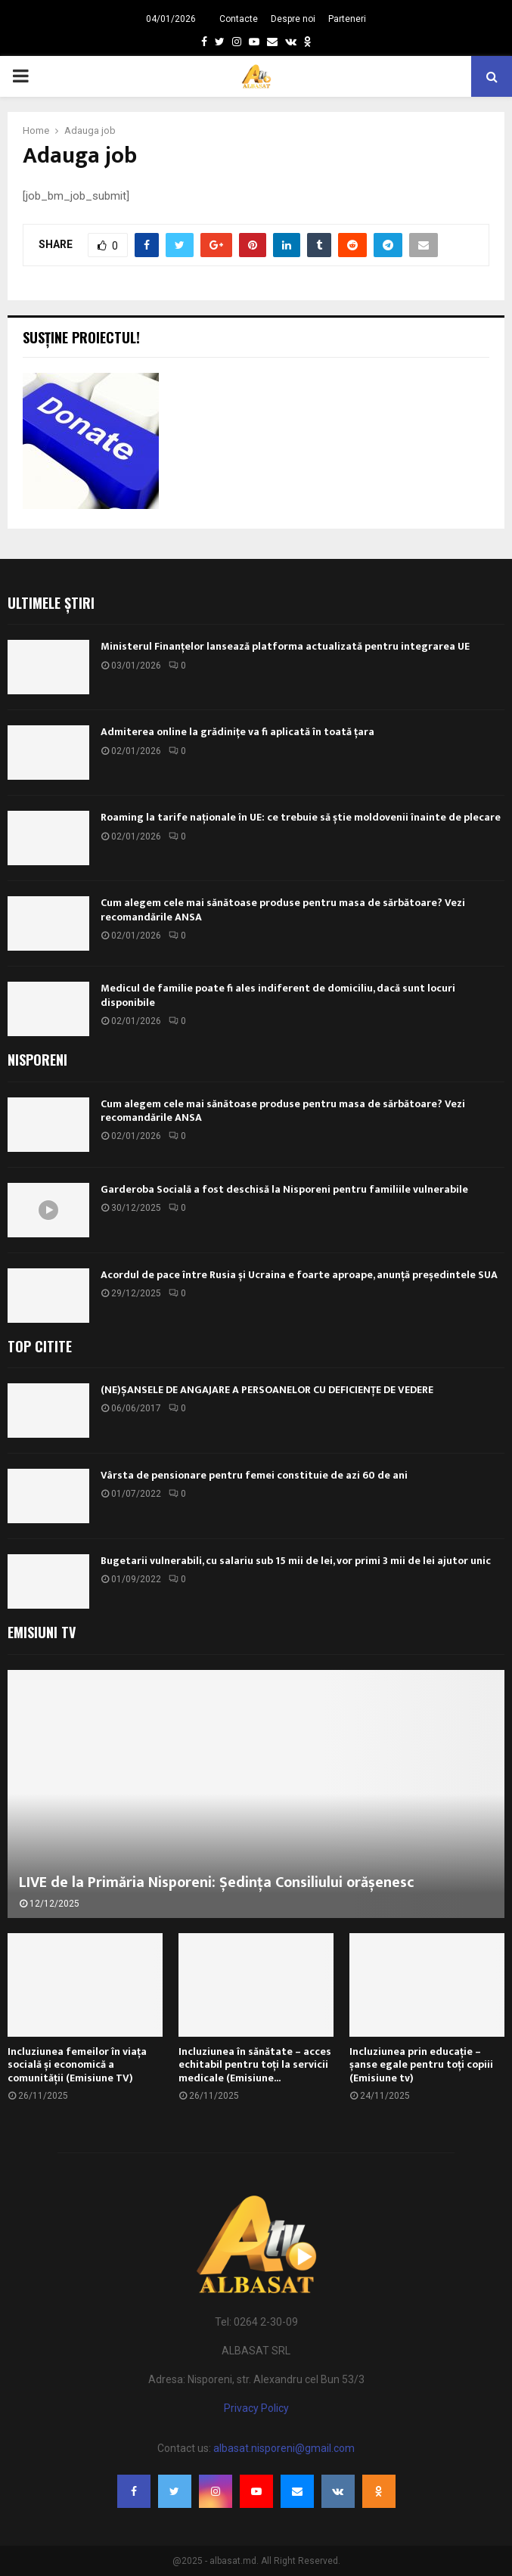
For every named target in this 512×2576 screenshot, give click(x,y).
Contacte (238, 19)
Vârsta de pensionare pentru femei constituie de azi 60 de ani (254, 1475)
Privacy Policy (256, 2408)
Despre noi (293, 19)
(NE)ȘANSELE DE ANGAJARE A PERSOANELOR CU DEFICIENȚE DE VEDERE (267, 1389)
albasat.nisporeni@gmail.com (284, 2448)
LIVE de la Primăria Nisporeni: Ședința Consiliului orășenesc (216, 1882)
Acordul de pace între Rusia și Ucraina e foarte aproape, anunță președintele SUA (299, 1274)
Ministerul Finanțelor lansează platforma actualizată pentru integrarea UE (285, 646)
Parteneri (347, 19)
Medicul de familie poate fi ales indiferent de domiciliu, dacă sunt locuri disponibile (278, 994)
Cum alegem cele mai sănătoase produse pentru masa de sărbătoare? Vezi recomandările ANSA (283, 909)
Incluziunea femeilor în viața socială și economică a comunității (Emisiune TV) (77, 2065)
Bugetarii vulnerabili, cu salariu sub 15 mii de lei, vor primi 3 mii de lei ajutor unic (296, 1560)
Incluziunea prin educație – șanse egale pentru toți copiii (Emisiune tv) (421, 2065)
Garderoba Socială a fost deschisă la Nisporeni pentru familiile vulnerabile (284, 1189)
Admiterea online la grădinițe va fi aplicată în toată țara (237, 731)
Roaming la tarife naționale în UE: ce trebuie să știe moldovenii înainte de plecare (301, 817)
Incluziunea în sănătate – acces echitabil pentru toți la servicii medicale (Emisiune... (254, 2065)
